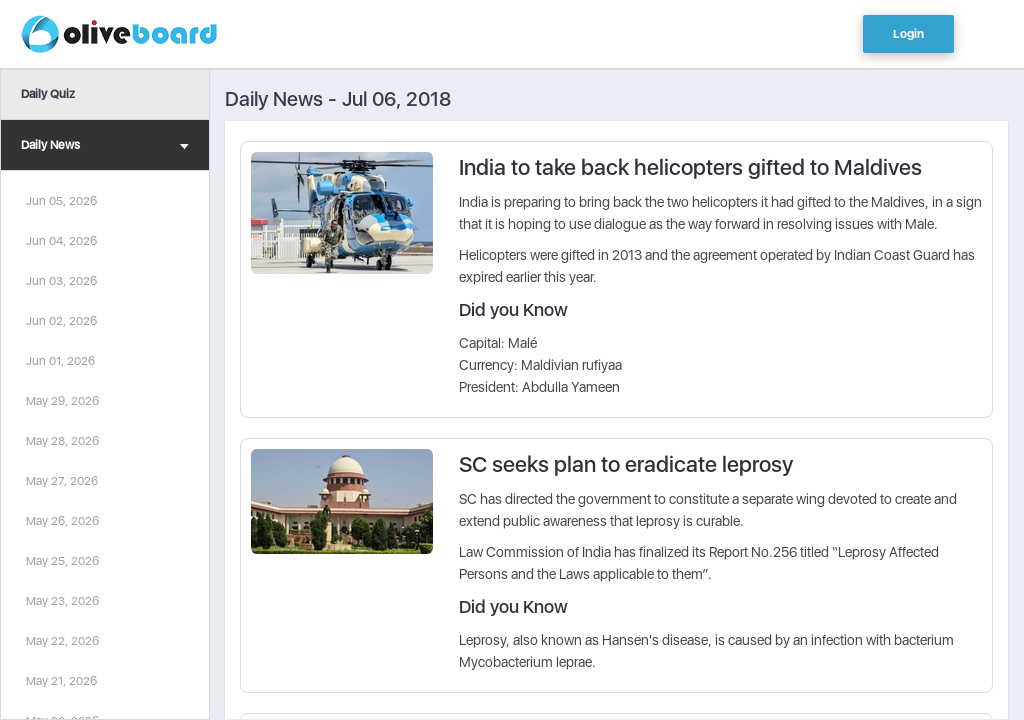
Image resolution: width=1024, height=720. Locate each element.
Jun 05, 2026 (61, 201)
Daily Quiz (48, 94)
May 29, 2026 (62, 401)
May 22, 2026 (62, 641)
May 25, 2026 (62, 561)
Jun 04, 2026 (61, 241)
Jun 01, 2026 (60, 361)
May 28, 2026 (62, 441)
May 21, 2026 (61, 681)
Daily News (105, 147)
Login (908, 34)
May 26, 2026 (62, 521)
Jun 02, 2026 (61, 321)
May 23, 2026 (62, 601)
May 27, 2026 (62, 481)
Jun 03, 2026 (61, 281)
